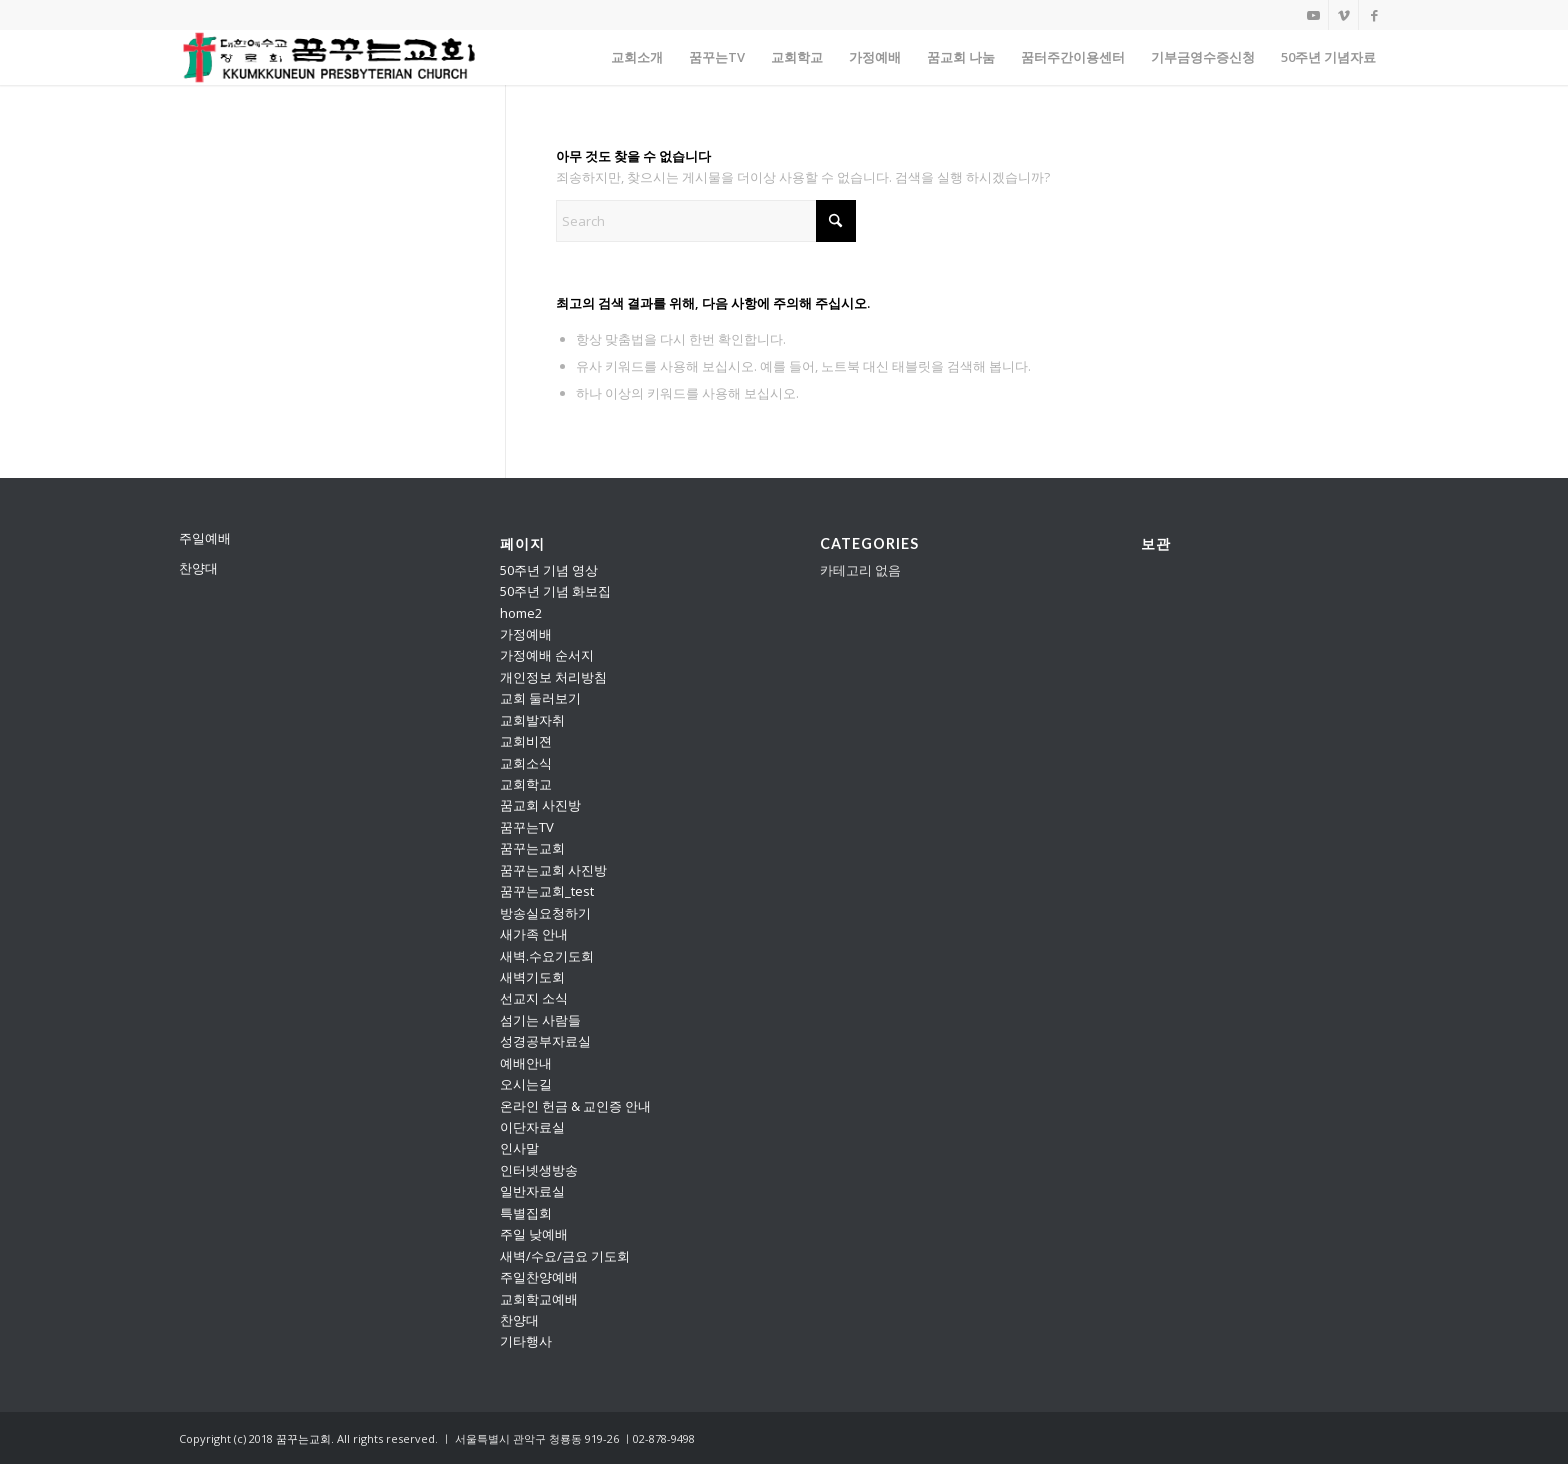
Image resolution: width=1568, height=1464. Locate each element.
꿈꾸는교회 (532, 848)
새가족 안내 (534, 934)
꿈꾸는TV (527, 827)
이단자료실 (532, 1127)
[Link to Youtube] (1313, 15)
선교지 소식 (534, 998)
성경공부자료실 (545, 1041)
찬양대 (198, 568)
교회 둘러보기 (540, 698)
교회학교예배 (539, 1299)
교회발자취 (532, 720)
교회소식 (526, 763)
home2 (521, 613)
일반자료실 (532, 1191)
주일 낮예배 (534, 1234)
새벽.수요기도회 (547, 956)
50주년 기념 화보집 (555, 591)
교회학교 (526, 784)
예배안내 (526, 1063)
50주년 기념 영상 (549, 570)
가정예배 (526, 634)
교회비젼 (526, 741)
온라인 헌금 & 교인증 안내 (575, 1106)
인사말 (519, 1148)
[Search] (706, 221)
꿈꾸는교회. (305, 1438)
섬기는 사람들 (540, 1020)
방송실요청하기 (545, 913)
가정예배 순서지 (547, 655)
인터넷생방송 (539, 1170)
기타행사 (526, 1341)
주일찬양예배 (539, 1277)
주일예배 (205, 538)
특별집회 (526, 1213)
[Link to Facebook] (1374, 15)
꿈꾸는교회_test (547, 891)
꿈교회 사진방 (540, 805)
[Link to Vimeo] (1343, 15)
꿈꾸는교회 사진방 (553, 870)
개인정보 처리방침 (553, 677)
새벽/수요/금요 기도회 (565, 1256)
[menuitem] (637, 57)
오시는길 (526, 1084)
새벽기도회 (532, 977)
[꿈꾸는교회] (330, 57)
